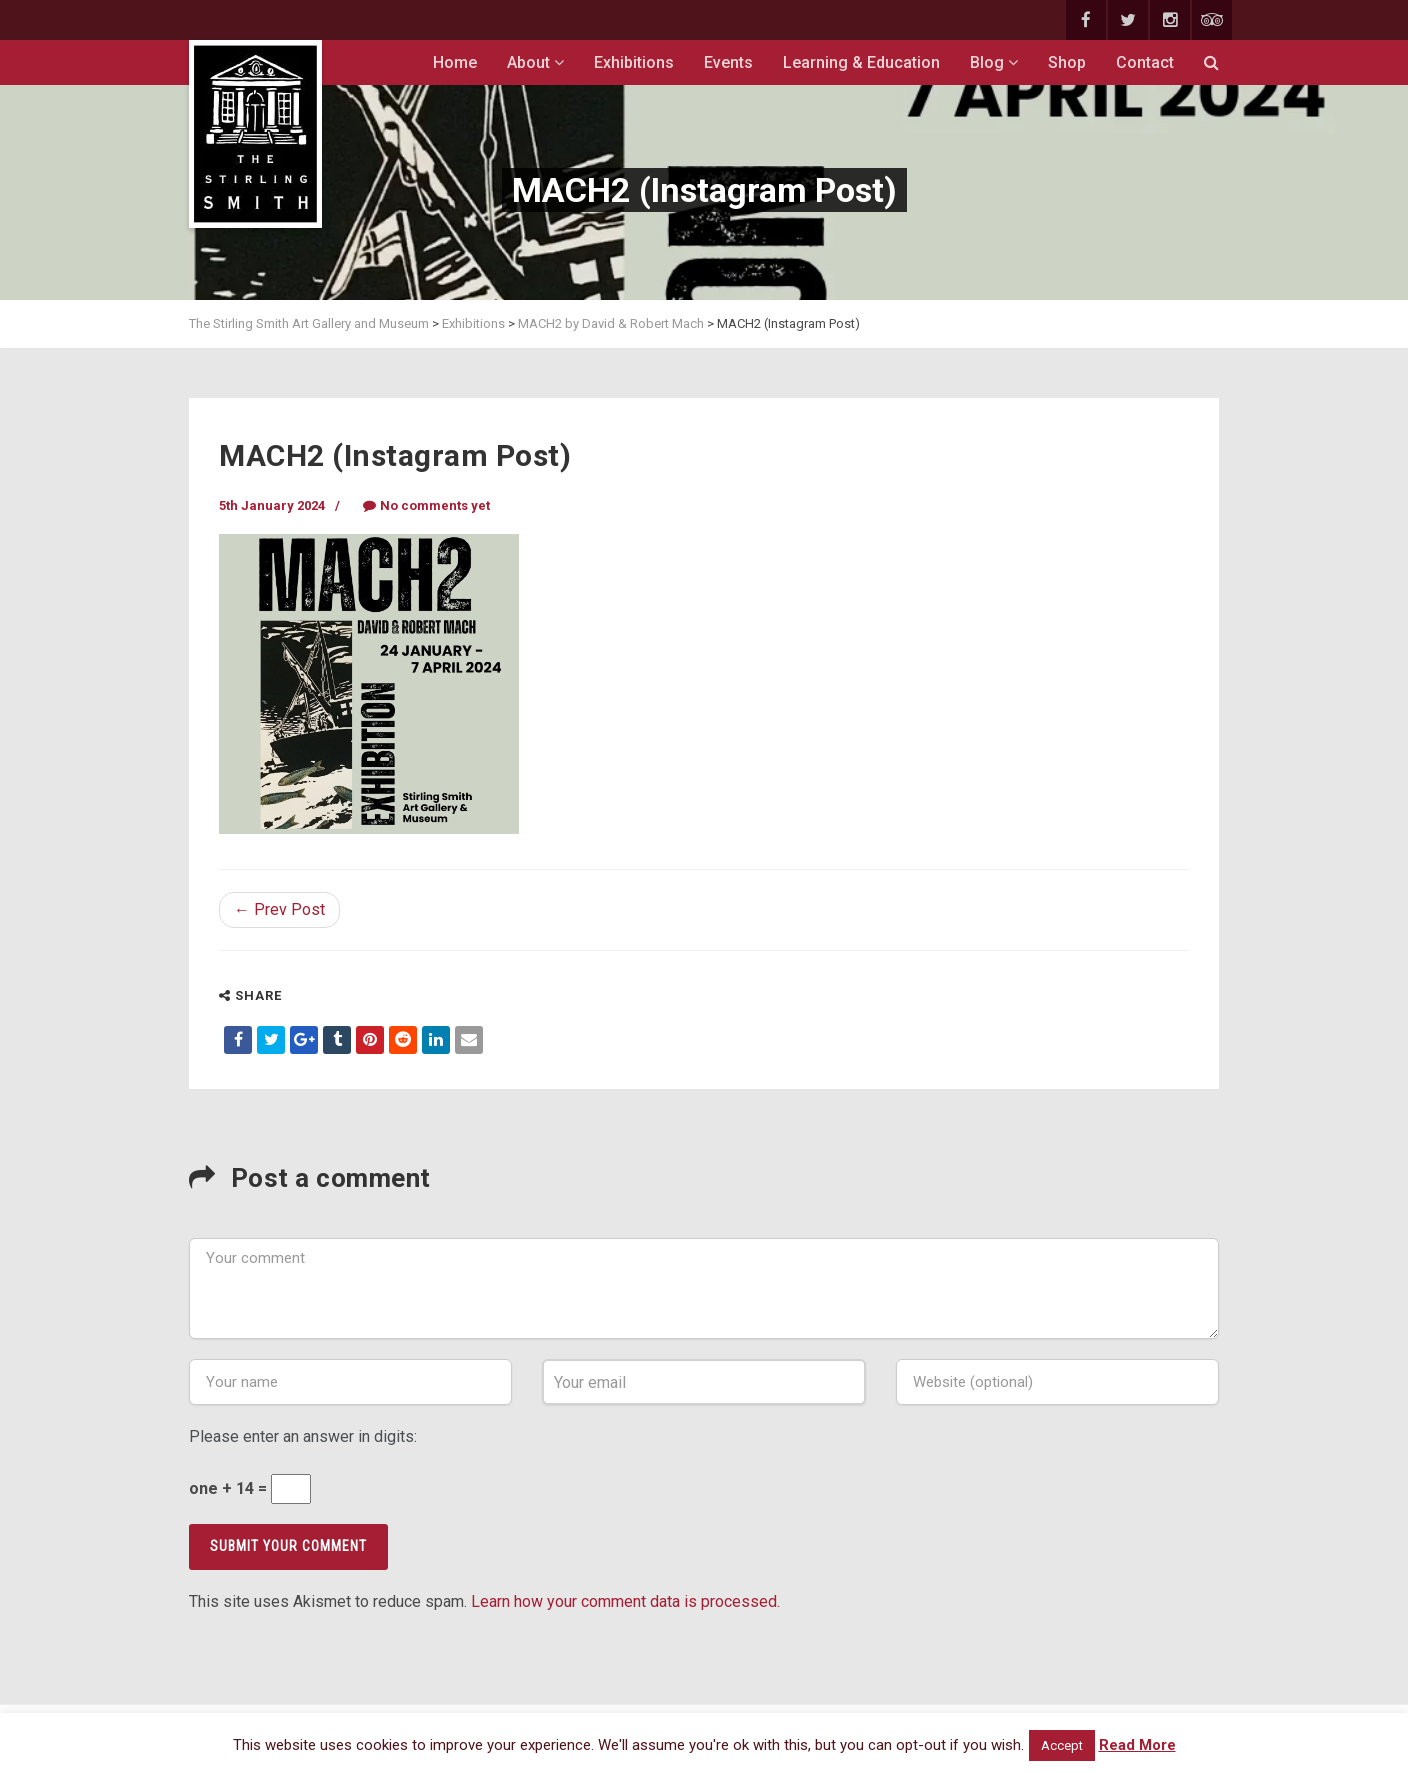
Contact (1145, 62)
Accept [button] (1062, 1745)
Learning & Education (861, 62)
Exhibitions (634, 62)
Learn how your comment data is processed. (625, 1601)
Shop (1067, 62)
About (535, 62)
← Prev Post (279, 909)
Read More (1137, 1745)
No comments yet (426, 505)
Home (455, 62)
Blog (994, 62)
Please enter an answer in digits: (303, 1436)
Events (728, 62)
